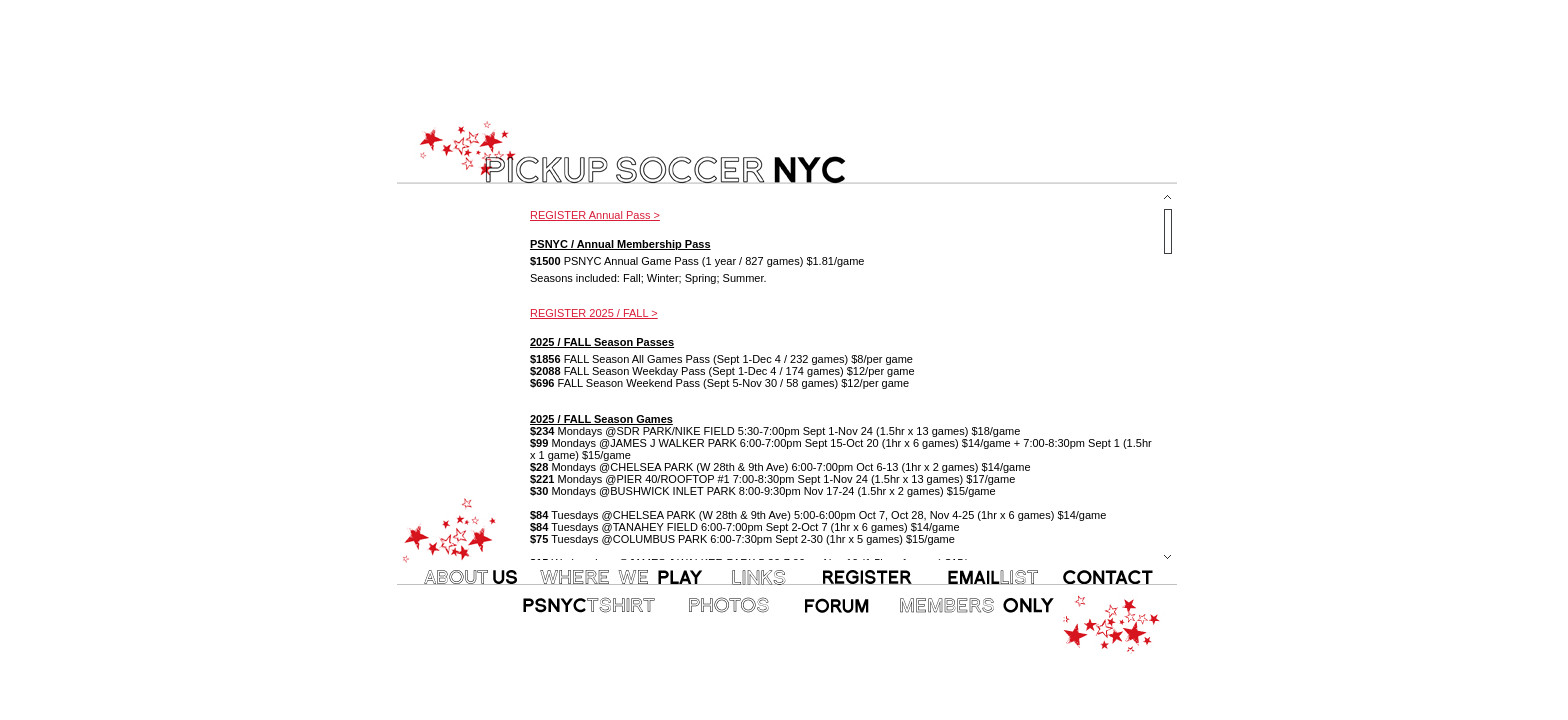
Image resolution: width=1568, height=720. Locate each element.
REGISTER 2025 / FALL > (594, 313)
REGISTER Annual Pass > (595, 215)
